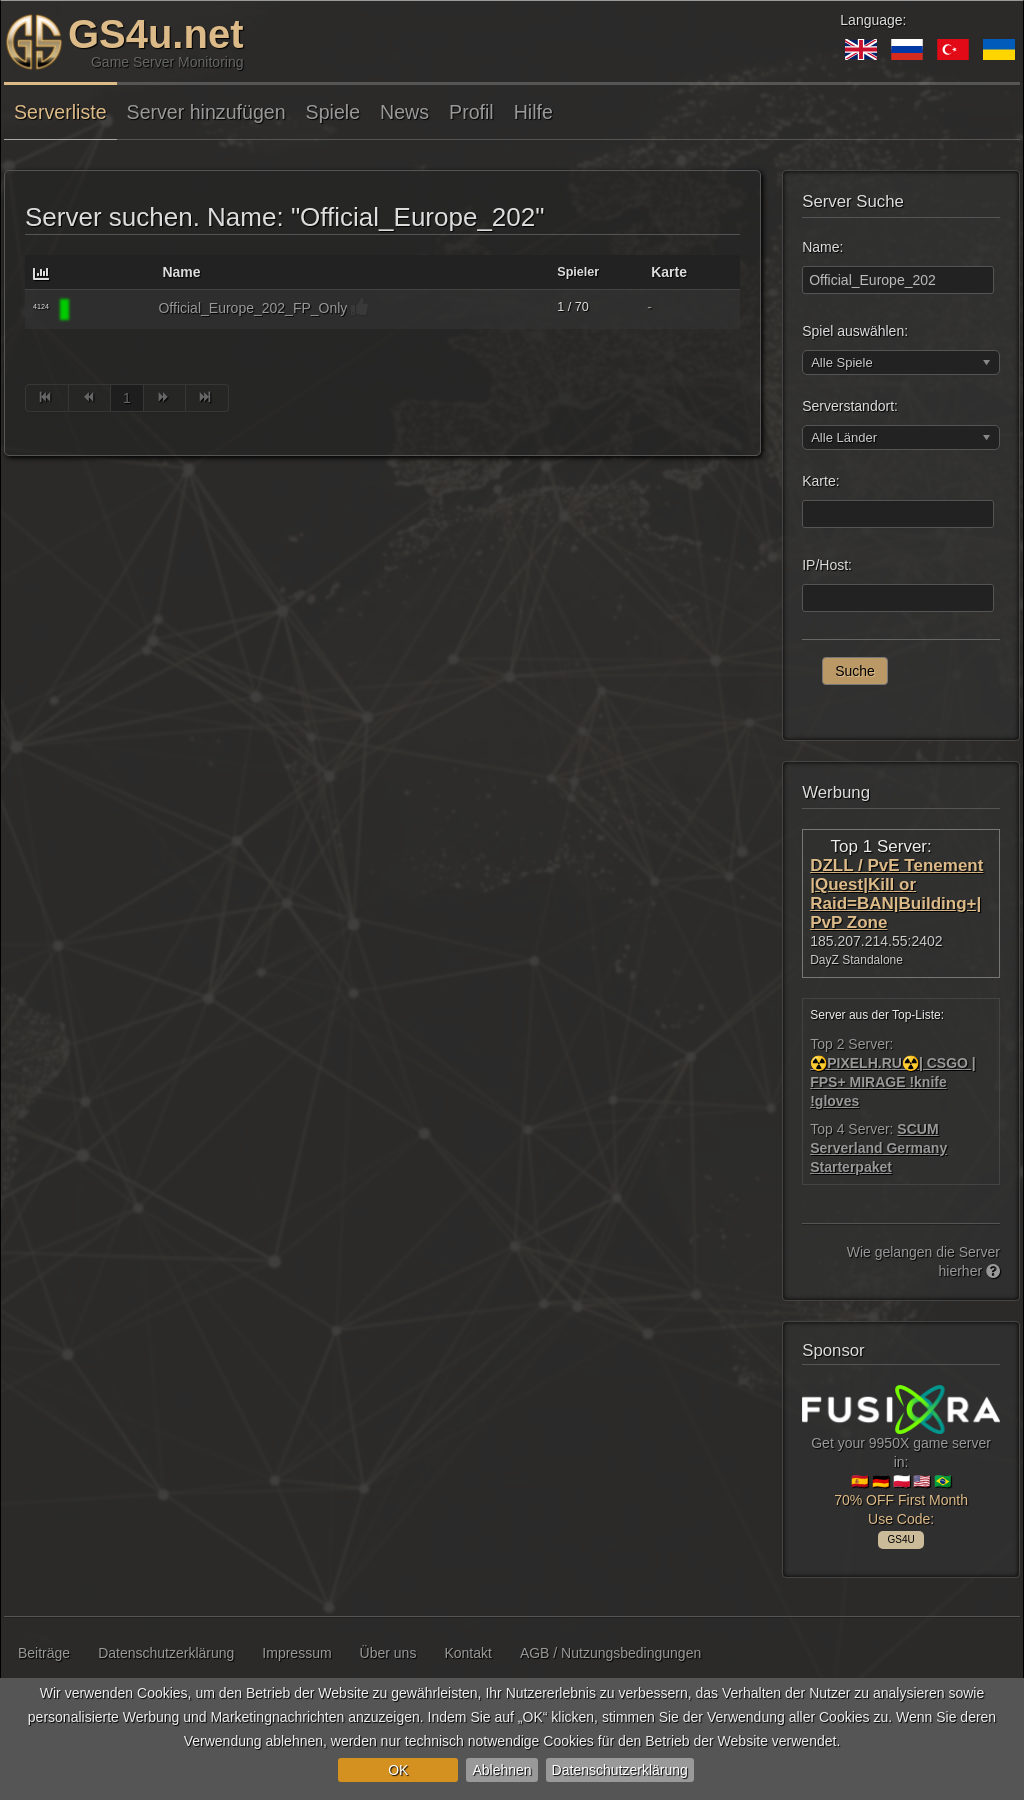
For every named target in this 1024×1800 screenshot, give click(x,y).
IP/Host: (827, 565)
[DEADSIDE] (109, 310)
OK (398, 1770)
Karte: (820, 481)
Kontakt (467, 1653)
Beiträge (44, 1653)
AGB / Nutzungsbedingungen (610, 1653)
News (404, 112)
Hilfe (533, 112)
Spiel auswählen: (855, 331)
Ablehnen (501, 1770)
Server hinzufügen (206, 112)
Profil (471, 112)
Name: (822, 247)
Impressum (296, 1653)
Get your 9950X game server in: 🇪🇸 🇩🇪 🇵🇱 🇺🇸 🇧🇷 (901, 1463)
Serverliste (60, 112)
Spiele (333, 112)
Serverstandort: (850, 406)
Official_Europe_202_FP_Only (252, 308)
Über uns (388, 1653)
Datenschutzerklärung (620, 1770)
